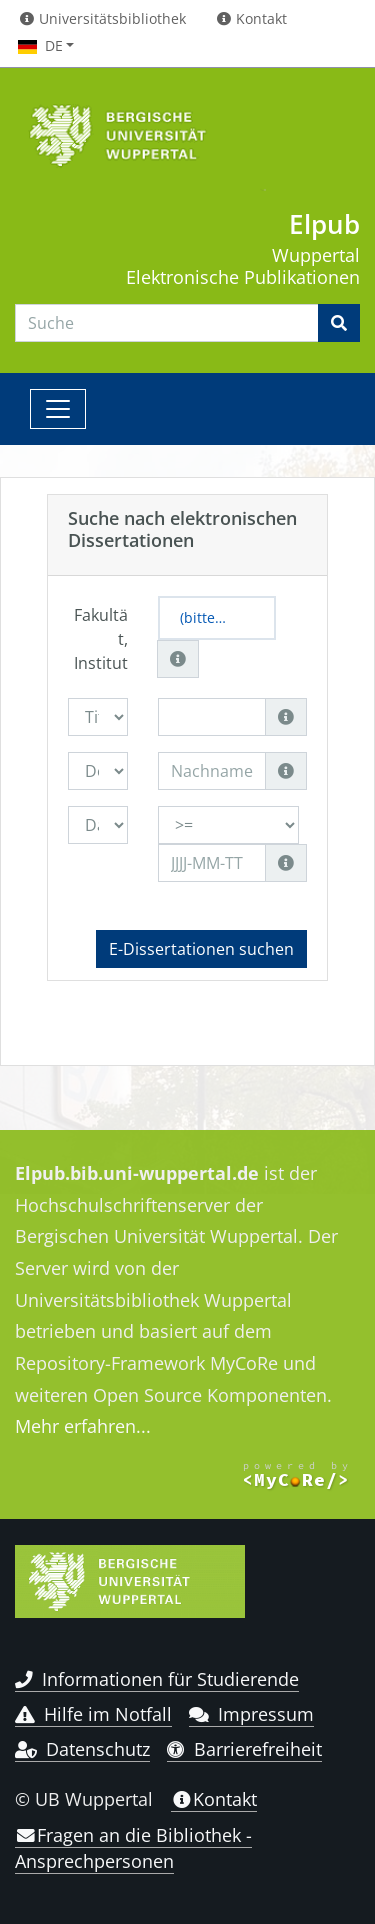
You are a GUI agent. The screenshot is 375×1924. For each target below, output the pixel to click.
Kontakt (214, 1799)
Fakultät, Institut (101, 639)
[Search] (167, 323)
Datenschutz (82, 1749)
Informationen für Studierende (157, 1679)
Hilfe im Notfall (93, 1714)
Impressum (251, 1714)
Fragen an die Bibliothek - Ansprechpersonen (133, 1848)
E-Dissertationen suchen (201, 949)
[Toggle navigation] (58, 409)
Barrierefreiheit (244, 1749)
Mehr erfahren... (83, 1426)
